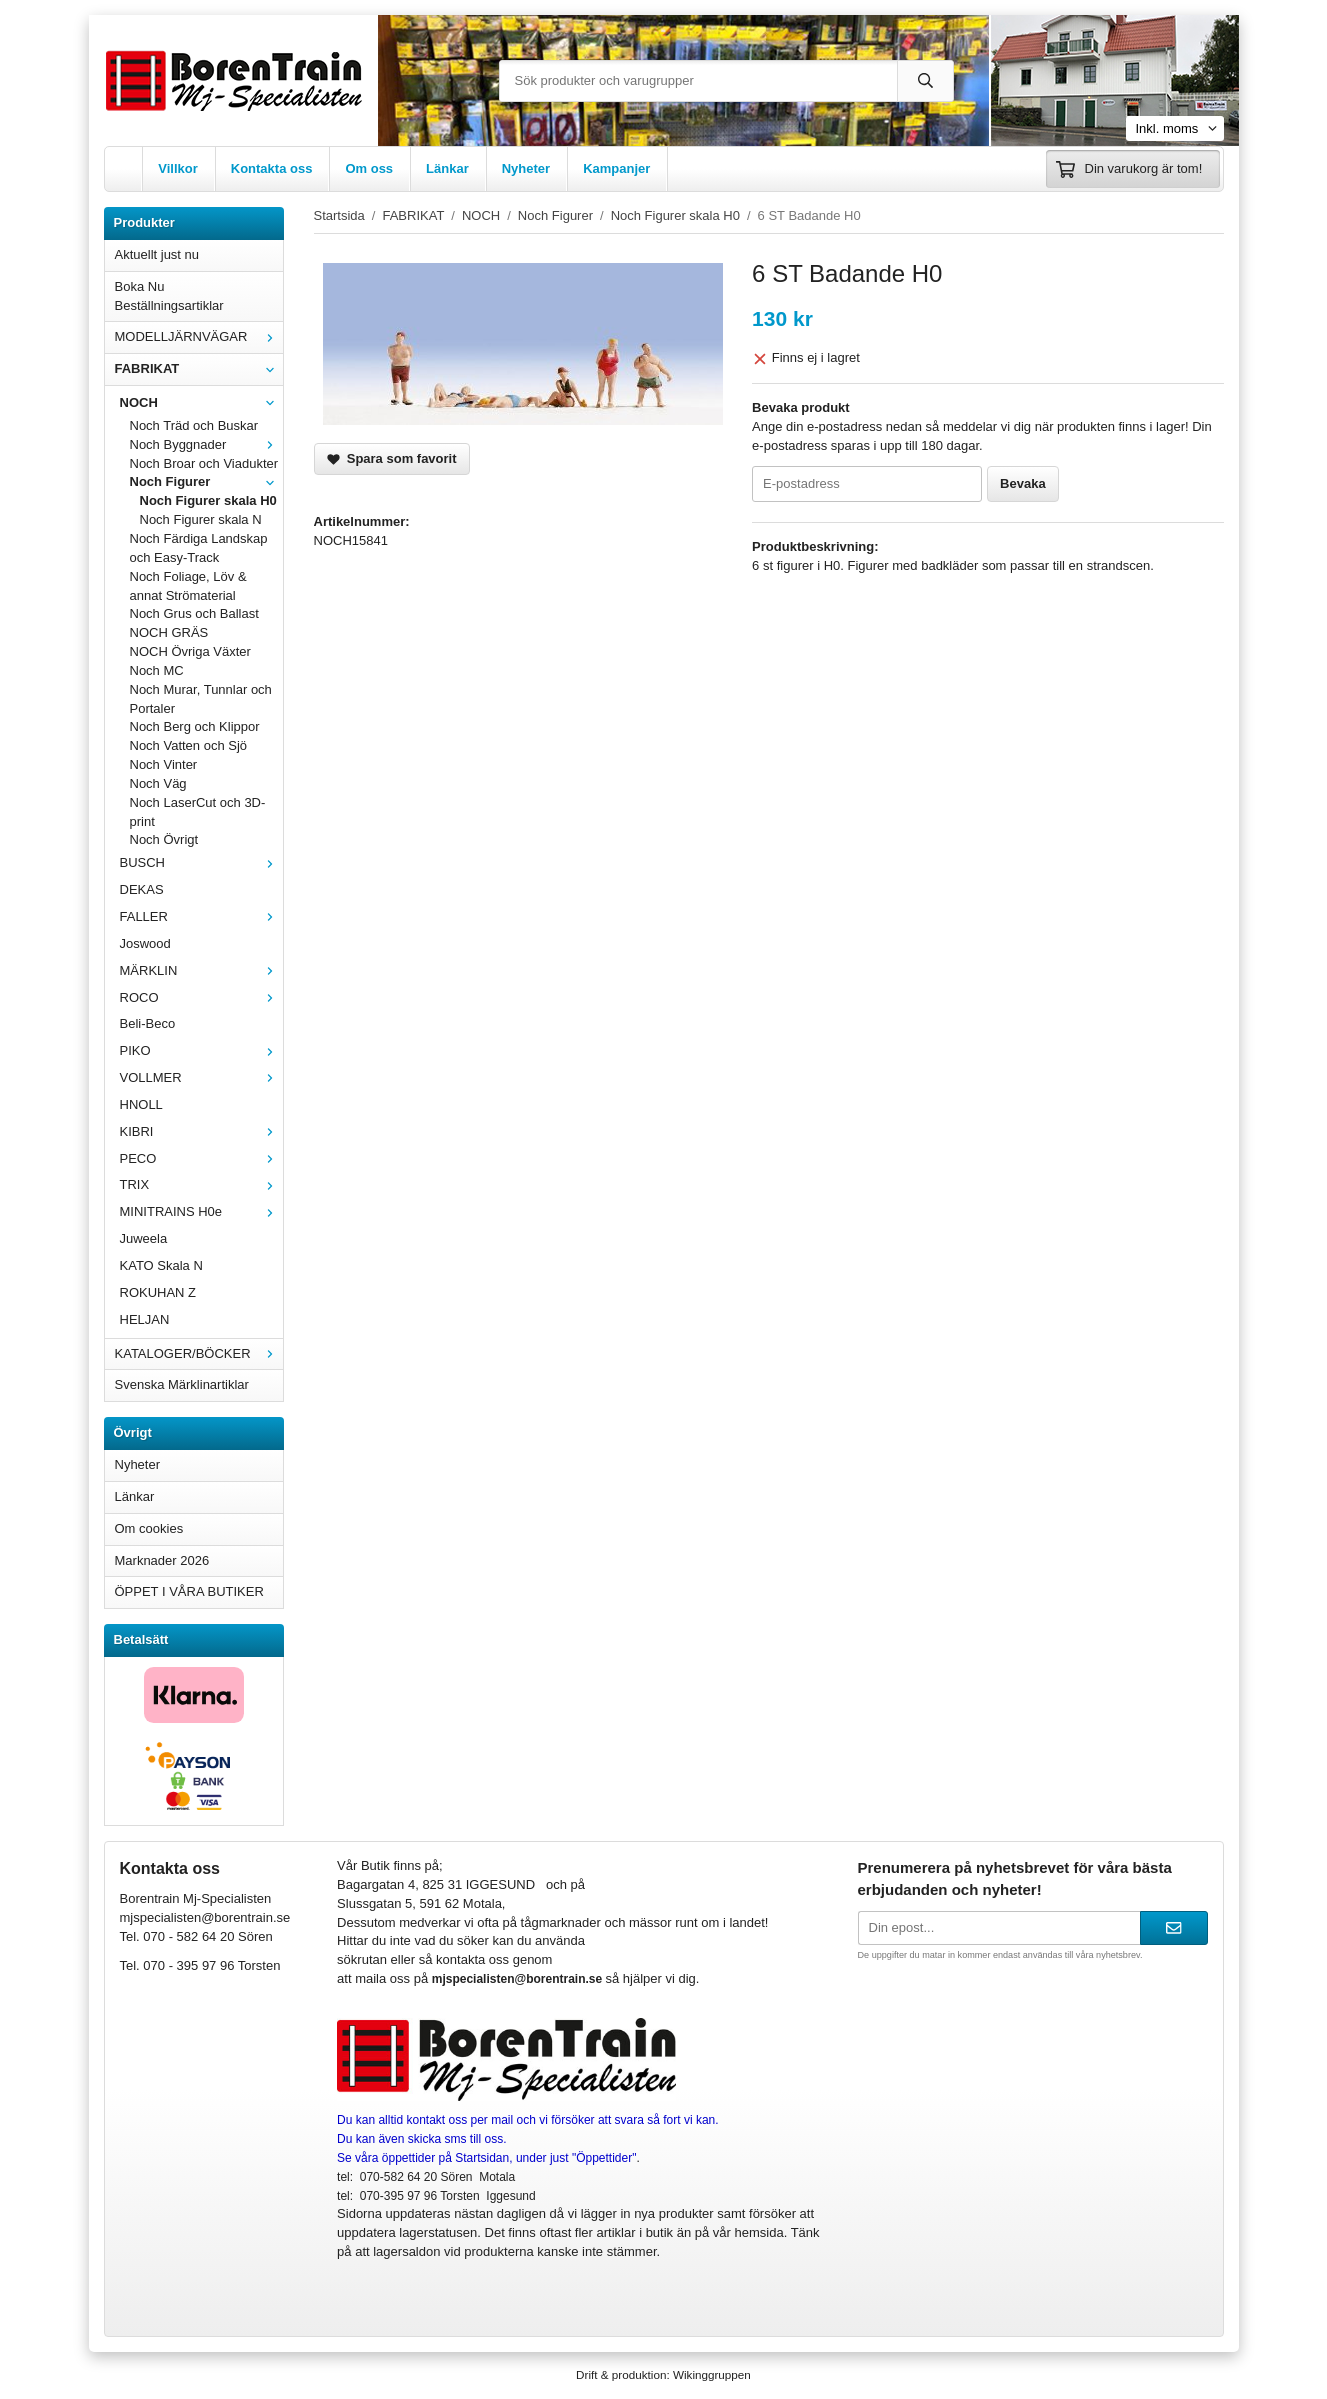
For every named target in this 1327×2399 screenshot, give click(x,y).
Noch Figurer (206, 481)
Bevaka (1023, 483)
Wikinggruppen (712, 2374)
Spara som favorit (392, 458)
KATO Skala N (161, 1265)
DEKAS (142, 889)
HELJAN (145, 1319)
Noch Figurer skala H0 (208, 500)
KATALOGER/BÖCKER (199, 1353)
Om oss (369, 168)
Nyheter (526, 168)
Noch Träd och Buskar (194, 425)
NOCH (201, 402)
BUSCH (201, 862)
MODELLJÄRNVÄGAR (199, 336)
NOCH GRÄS (169, 632)
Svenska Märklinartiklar (182, 1384)
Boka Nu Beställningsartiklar (169, 296)
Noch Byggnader (206, 444)
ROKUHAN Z (158, 1292)
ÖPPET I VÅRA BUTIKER (189, 1591)
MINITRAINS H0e (201, 1211)
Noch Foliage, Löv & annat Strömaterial (188, 586)
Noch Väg (158, 783)
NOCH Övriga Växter (190, 651)
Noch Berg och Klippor (195, 726)
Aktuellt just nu (157, 254)
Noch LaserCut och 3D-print (198, 812)
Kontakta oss (272, 168)
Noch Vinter (164, 764)
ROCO (201, 997)
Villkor (178, 168)
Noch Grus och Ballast (194, 613)
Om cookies (149, 1528)
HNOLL (141, 1104)
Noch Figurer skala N (201, 519)
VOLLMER (201, 1077)
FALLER (201, 916)
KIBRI (201, 1131)
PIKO (201, 1050)
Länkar (447, 168)
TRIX (201, 1184)
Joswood (145, 943)
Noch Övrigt (164, 839)
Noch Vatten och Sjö (189, 745)
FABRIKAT (199, 368)
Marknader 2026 (162, 1560)
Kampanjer (616, 168)
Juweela (144, 1238)
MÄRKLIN (201, 970)
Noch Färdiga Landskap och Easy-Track (199, 548)
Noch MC (157, 670)
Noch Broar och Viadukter (204, 463)
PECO (201, 1158)
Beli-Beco (148, 1023)
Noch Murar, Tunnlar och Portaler (201, 699)
